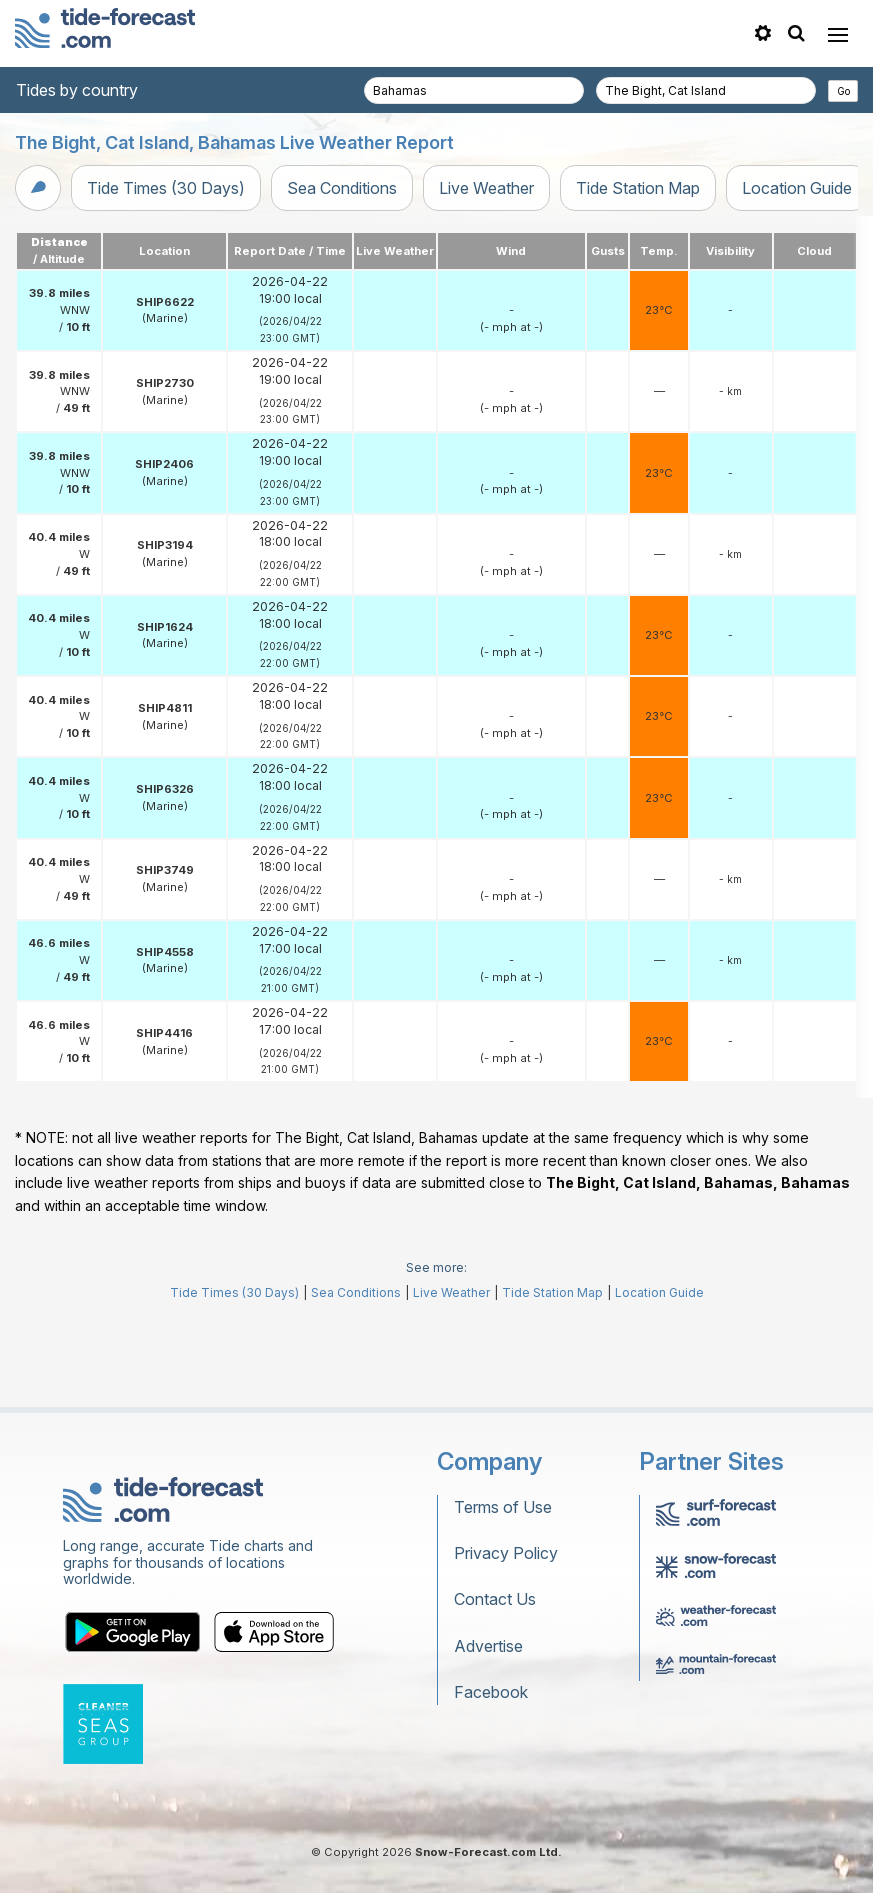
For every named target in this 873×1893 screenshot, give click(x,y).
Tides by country (77, 90)
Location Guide (797, 188)
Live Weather (486, 188)
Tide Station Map (638, 188)
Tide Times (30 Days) (166, 188)
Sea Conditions (342, 188)
